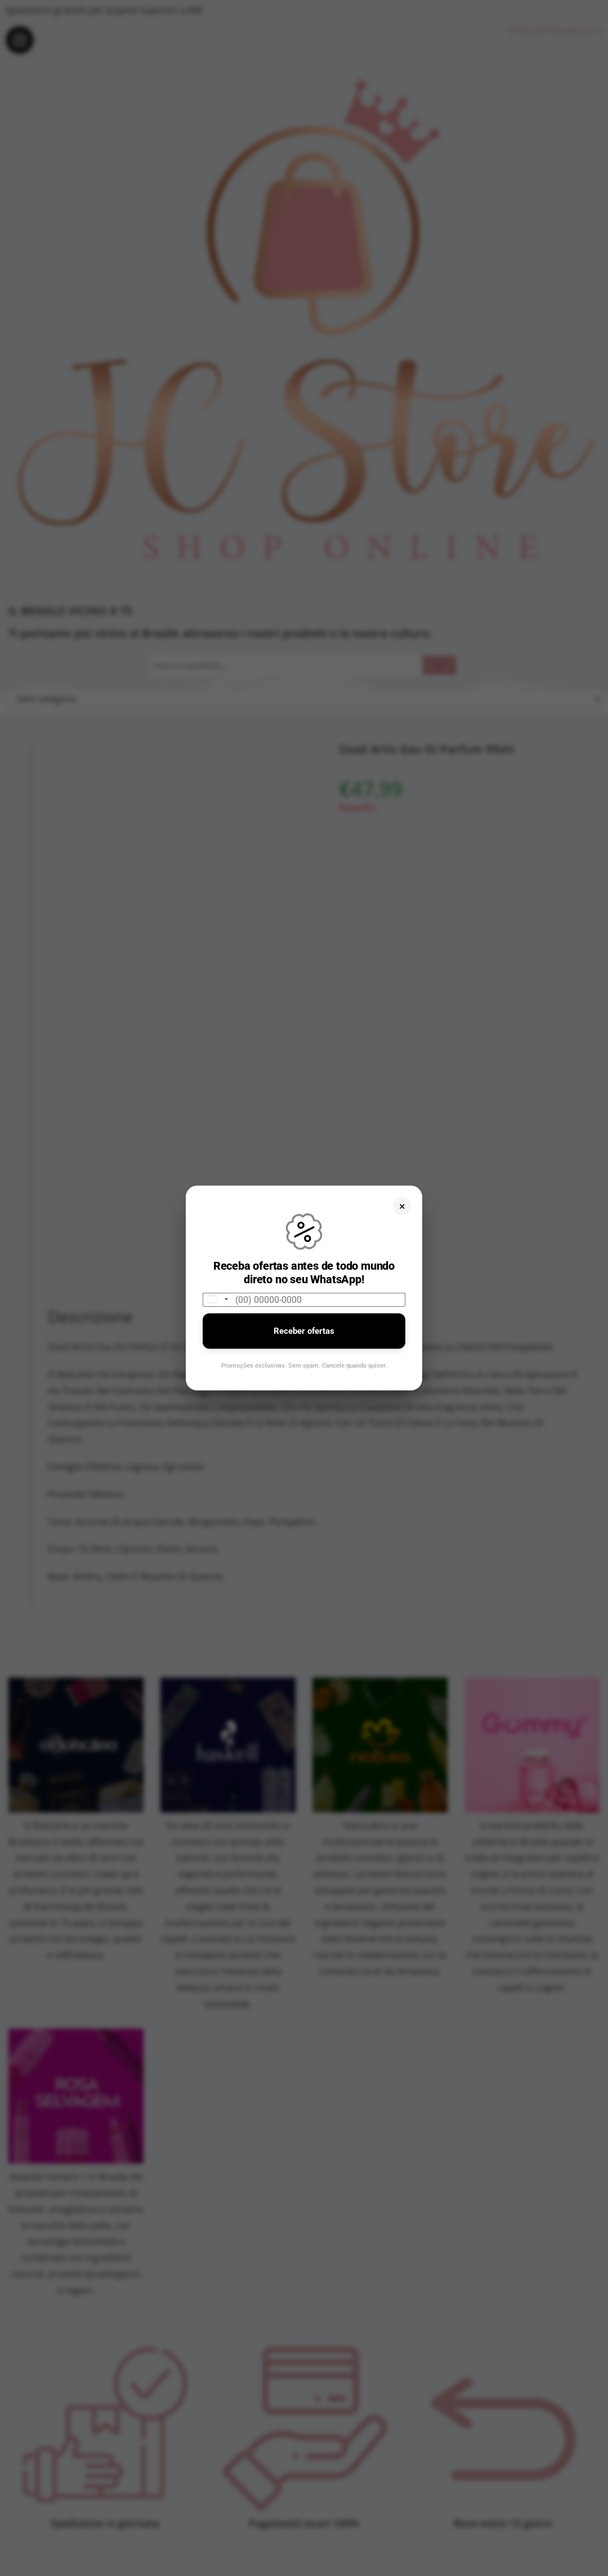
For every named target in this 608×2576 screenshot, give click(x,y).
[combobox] (217, 1299)
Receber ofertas (304, 1330)
